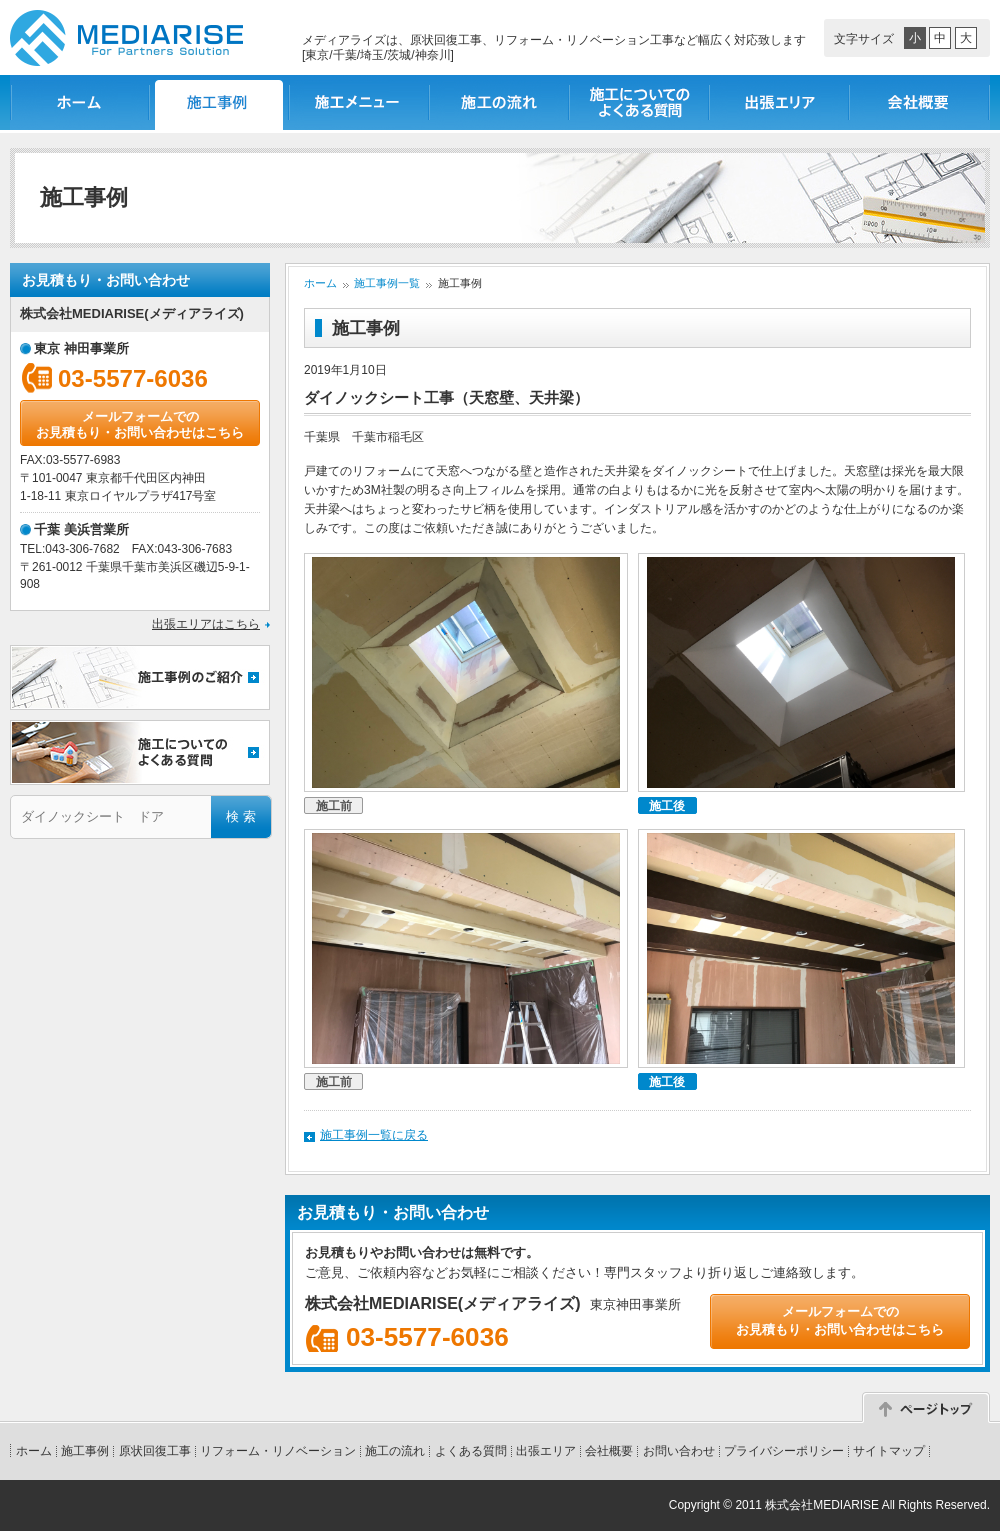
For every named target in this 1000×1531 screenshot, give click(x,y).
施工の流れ (500, 102)
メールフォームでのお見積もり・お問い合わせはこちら (140, 424)
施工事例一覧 (220, 102)
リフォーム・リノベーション (278, 1451)
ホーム (80, 102)
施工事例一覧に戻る (374, 1135)
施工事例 (85, 1451)
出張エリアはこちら (206, 624)
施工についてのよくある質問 (640, 102)
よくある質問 (471, 1451)
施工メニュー (360, 102)
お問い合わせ (679, 1451)
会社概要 (920, 102)
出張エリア (780, 102)
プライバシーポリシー (784, 1451)
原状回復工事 (155, 1451)
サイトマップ (889, 1451)
